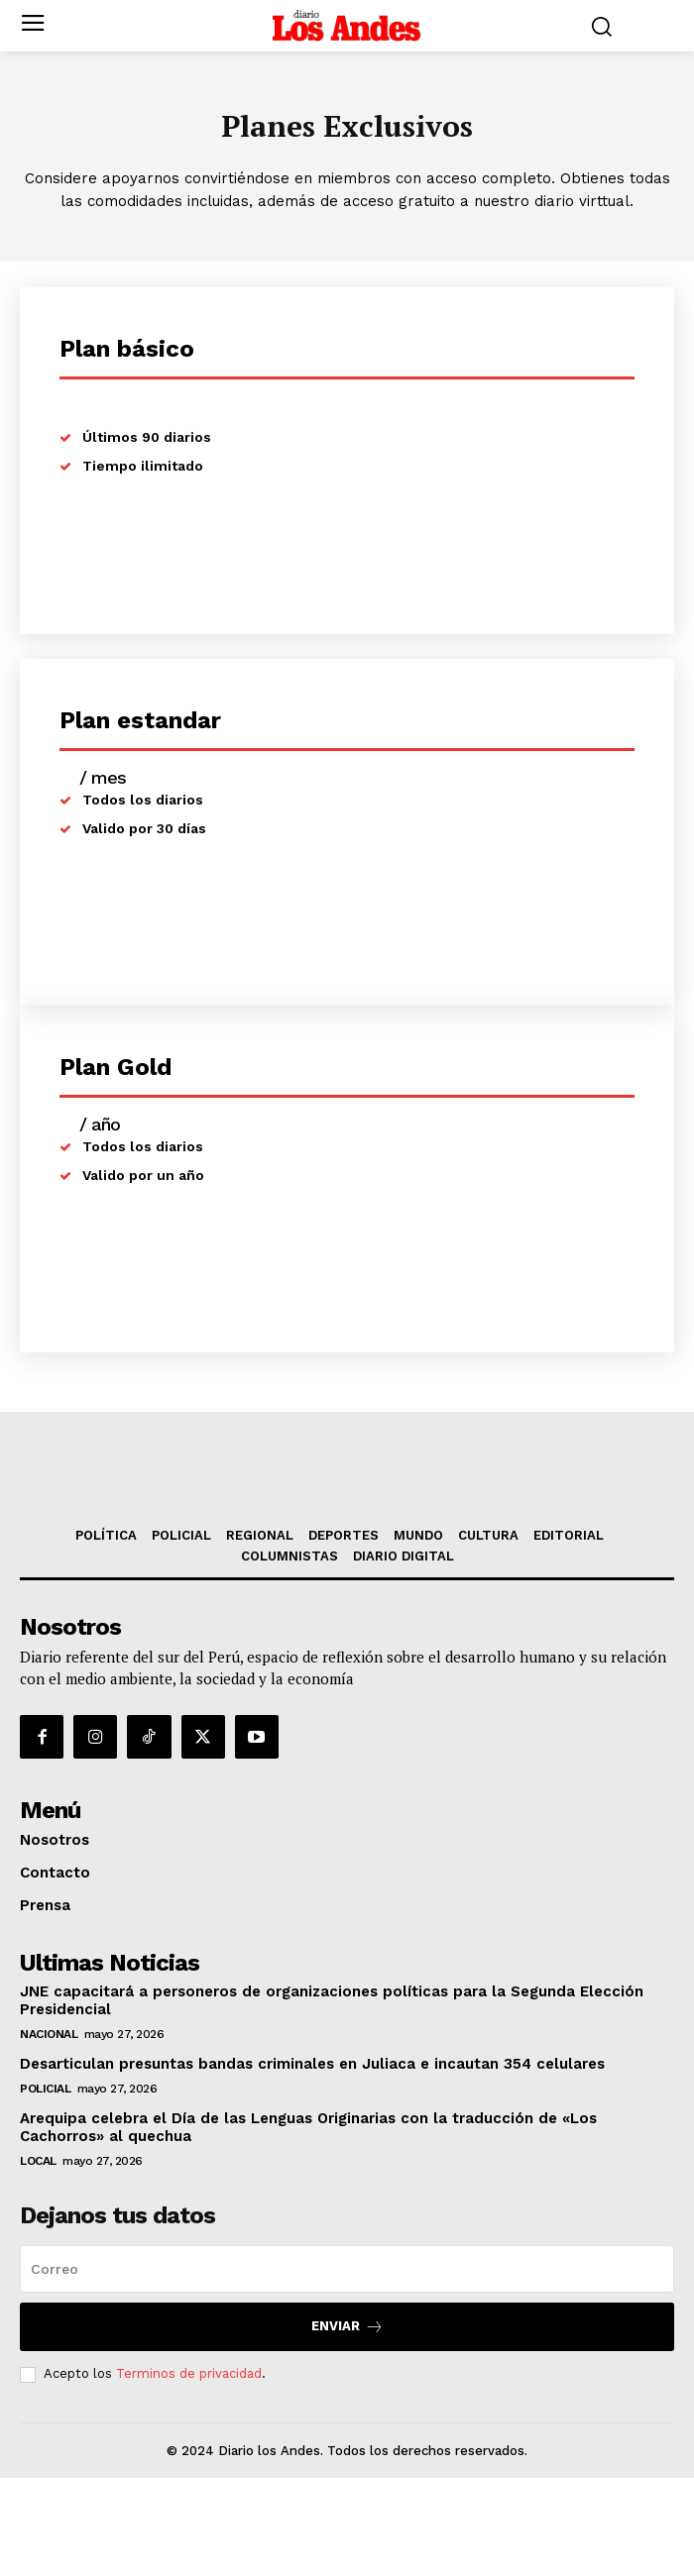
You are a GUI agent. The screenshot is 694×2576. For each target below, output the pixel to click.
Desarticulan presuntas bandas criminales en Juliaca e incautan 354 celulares (312, 2162)
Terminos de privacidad (189, 2471)
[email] (347, 2367)
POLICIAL (45, 2187)
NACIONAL (48, 2132)
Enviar (347, 2424)
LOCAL (38, 2259)
